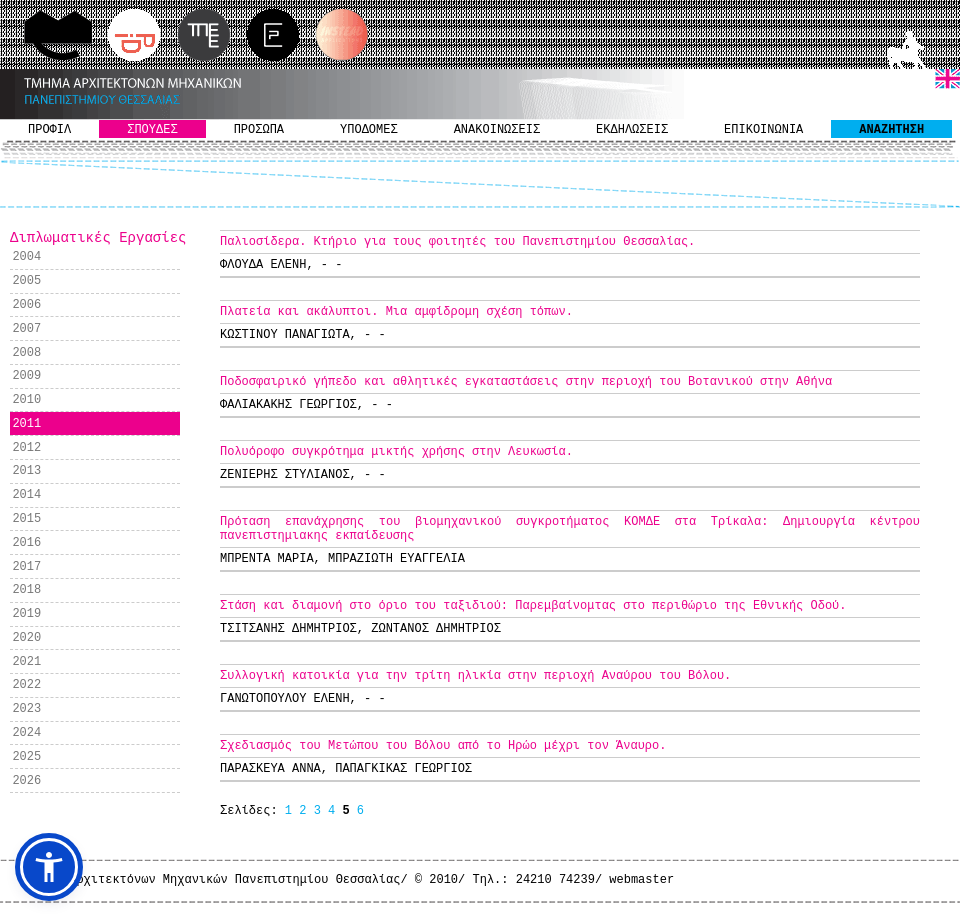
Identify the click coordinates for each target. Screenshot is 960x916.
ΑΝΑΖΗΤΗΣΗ (891, 130)
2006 (26, 305)
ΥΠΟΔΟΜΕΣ (369, 130)
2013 (26, 471)
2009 (26, 376)
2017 (26, 567)
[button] (49, 867)
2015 (26, 519)
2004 (26, 257)
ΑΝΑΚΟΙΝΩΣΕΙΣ (497, 130)
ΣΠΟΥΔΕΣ (152, 130)
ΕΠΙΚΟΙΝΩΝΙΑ (763, 130)
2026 (26, 781)
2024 (26, 733)
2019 (26, 614)
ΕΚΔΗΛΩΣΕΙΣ (632, 130)
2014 (26, 495)
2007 (26, 329)
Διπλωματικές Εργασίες (98, 238)
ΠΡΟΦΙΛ (49, 130)
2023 (26, 709)
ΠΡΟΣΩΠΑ (259, 130)
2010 (26, 400)
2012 (26, 448)
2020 (26, 638)
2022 (26, 685)
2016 (26, 543)
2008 (26, 353)
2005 (26, 281)
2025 (26, 757)
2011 (26, 424)
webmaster (641, 880)
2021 (26, 662)
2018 (26, 590)
